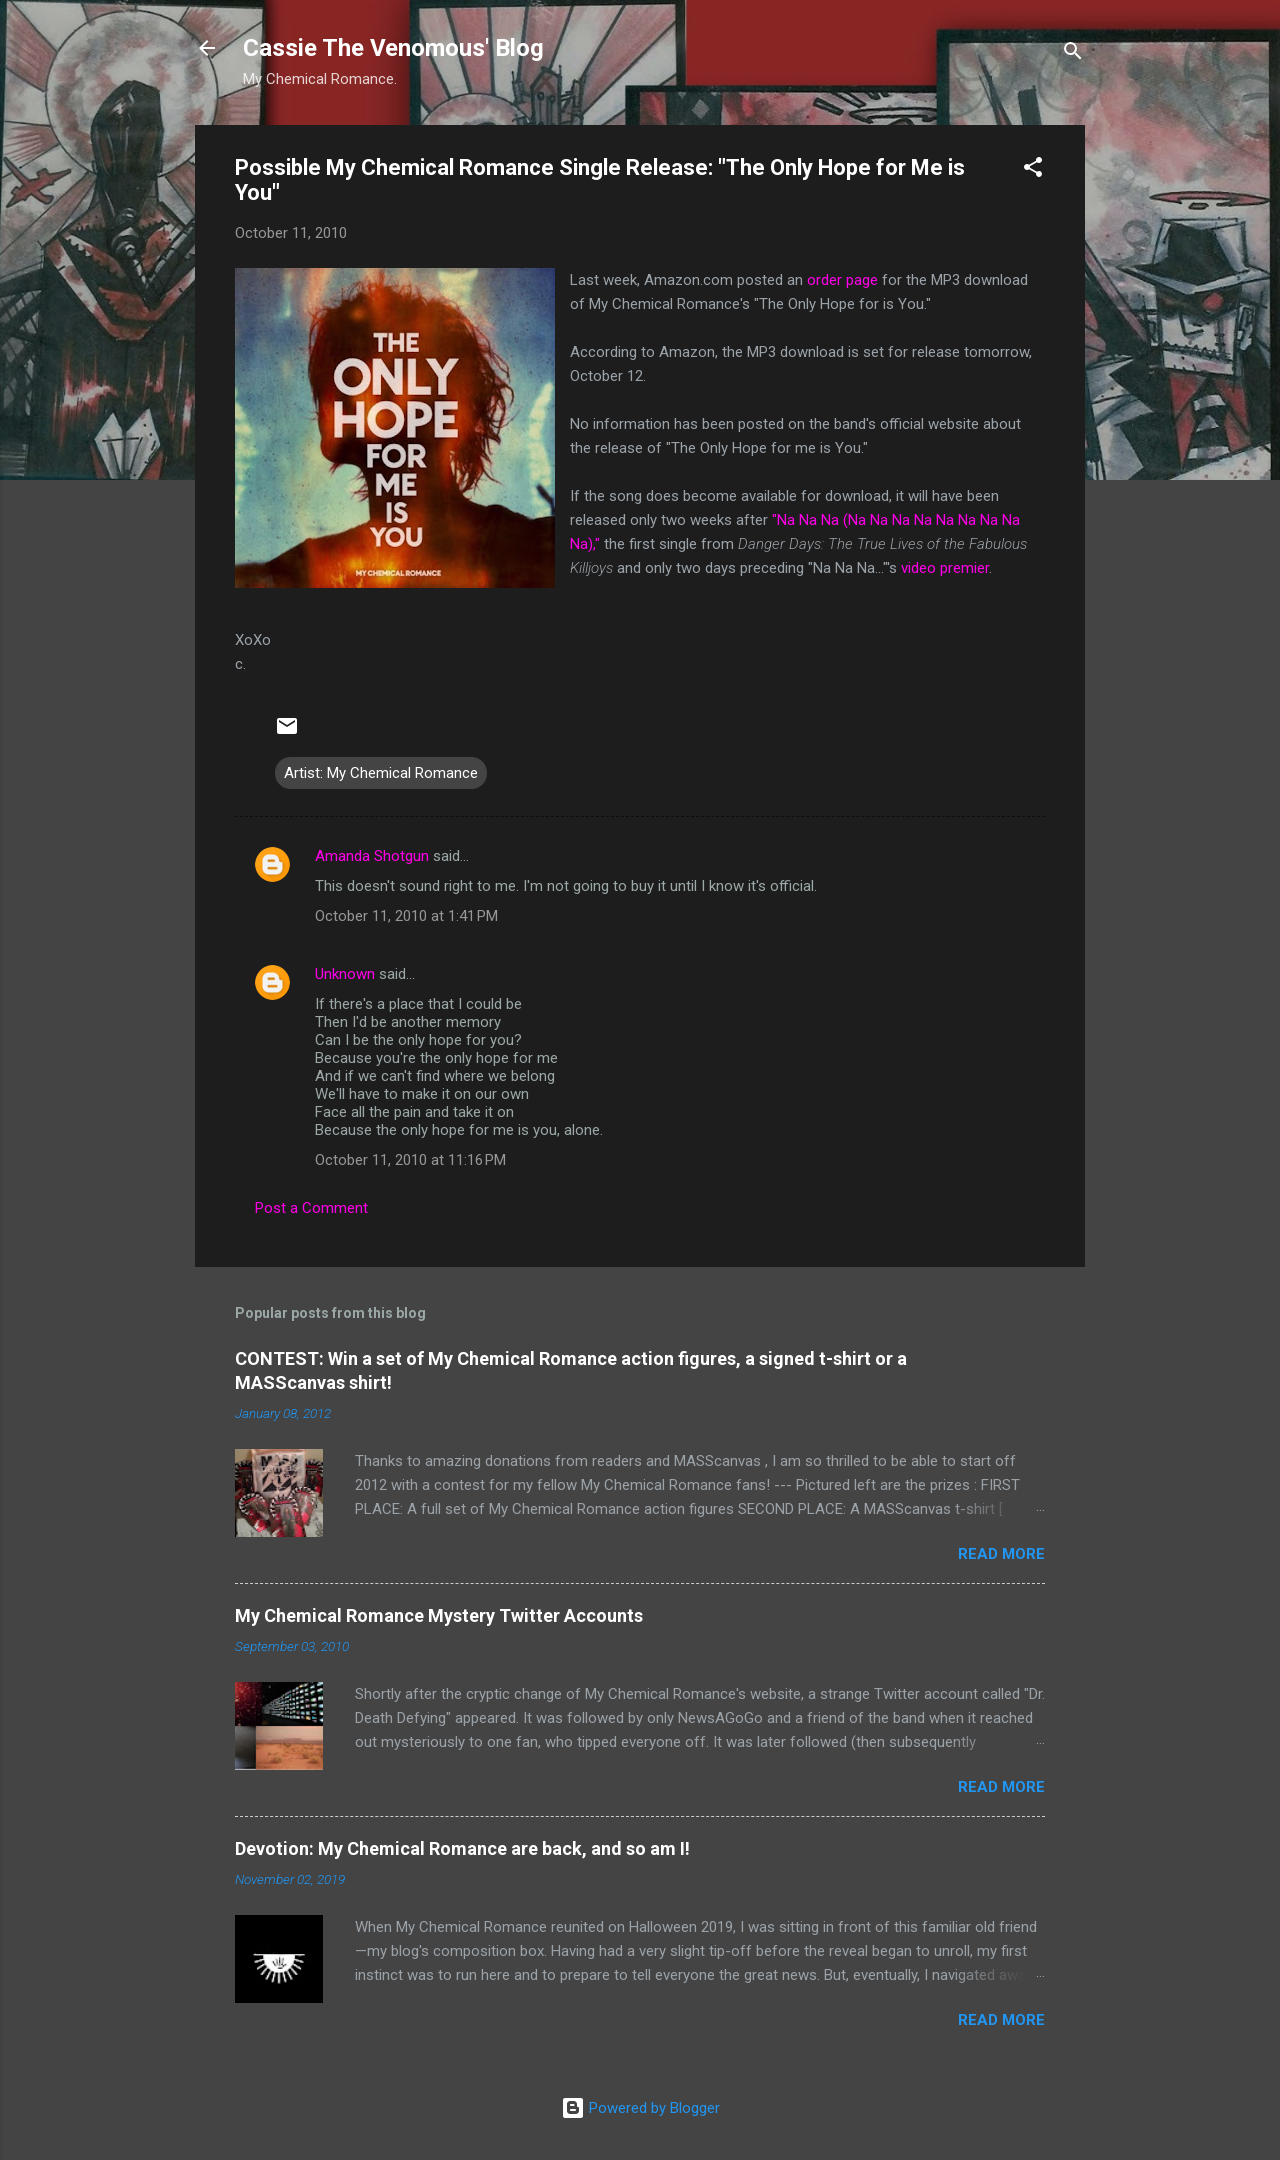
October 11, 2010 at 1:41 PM (406, 916)
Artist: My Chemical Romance (381, 773)
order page (842, 280)
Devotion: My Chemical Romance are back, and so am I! (462, 1848)
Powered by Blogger (640, 2108)
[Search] (1073, 54)
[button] (1033, 170)
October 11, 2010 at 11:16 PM (410, 1160)
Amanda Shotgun (372, 856)
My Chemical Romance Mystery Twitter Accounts (439, 1615)
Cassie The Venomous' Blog (393, 48)
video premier (945, 568)
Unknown (345, 974)
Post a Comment (311, 1208)
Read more (1001, 1554)
